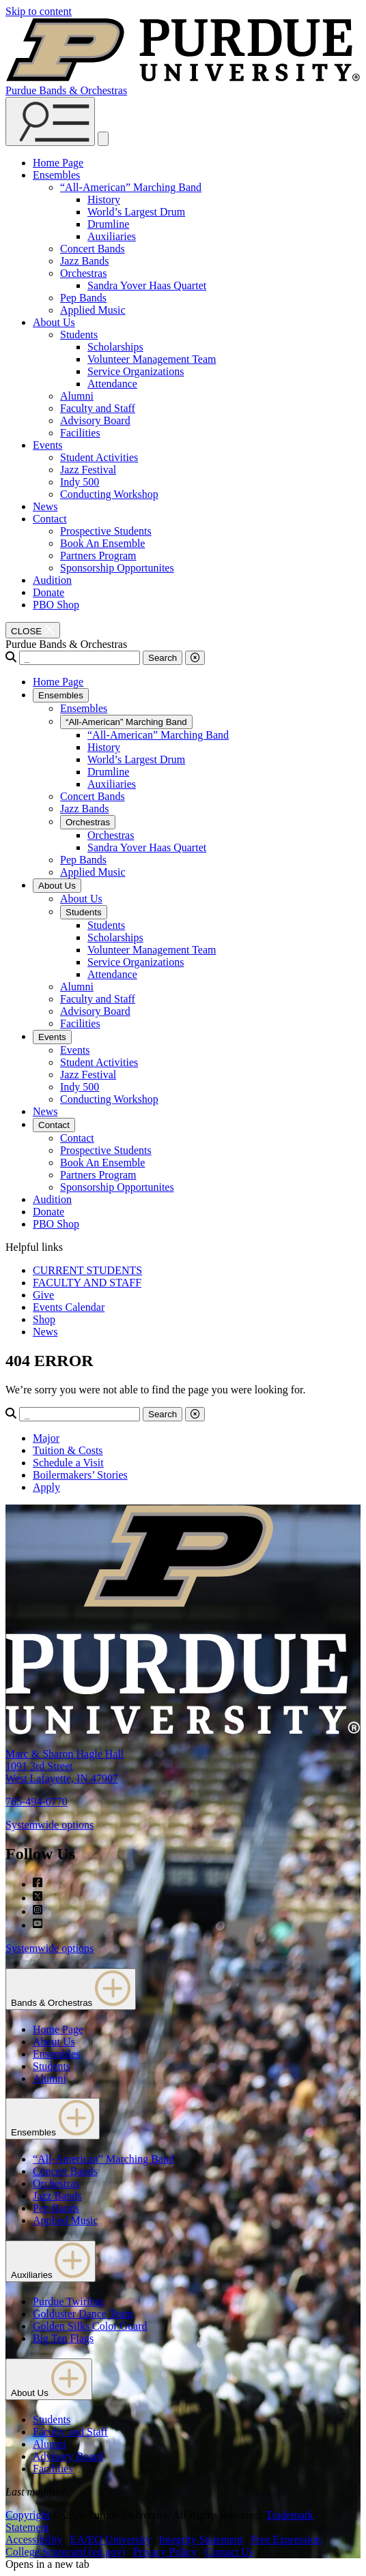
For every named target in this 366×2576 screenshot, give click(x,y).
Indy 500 (79, 482)
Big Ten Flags (63, 2338)
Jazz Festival (88, 469)
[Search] (79, 658)
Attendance (112, 383)
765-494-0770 (36, 1801)
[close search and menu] (103, 139)
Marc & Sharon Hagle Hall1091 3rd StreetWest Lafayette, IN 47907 (64, 1766)
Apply (46, 1487)
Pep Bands (83, 298)
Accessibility (34, 2539)
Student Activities (99, 457)
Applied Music (93, 310)
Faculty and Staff (97, 408)
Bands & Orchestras (70, 1989)
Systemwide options (49, 1825)
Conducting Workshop (109, 494)
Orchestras (83, 273)
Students (79, 334)
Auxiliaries (111, 236)
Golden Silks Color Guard (90, 2326)
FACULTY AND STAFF (87, 1282)
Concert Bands (92, 248)
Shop (44, 1319)
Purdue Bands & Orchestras (66, 90)
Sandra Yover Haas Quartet (146, 285)
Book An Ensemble (102, 543)
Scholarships (115, 347)
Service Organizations (135, 371)
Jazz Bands (84, 261)
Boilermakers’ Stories (80, 1475)
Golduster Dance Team (83, 2314)
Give (43, 1295)
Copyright (27, 2515)
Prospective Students (106, 531)
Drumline (108, 224)
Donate (48, 592)
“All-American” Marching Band (130, 187)
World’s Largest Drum (136, 212)
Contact (50, 518)
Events (48, 445)
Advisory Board (95, 420)
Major (46, 1438)
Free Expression (286, 2539)
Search (162, 658)
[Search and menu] (50, 121)
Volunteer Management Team (151, 359)
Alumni (77, 396)
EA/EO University (111, 2539)
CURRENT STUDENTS (87, 1270)
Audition (52, 580)
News (45, 506)
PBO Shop (56, 604)
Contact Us (229, 2552)
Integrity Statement (201, 2539)
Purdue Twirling (68, 2301)
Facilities (80, 433)
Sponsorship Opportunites (117, 568)
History (103, 199)
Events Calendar (68, 1307)
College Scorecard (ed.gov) (65, 2552)
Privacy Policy (165, 2552)
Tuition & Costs (68, 1450)
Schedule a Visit (68, 1462)
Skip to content (38, 11)
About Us (54, 322)
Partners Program (98, 555)
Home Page (58, 162)
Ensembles (56, 175)
